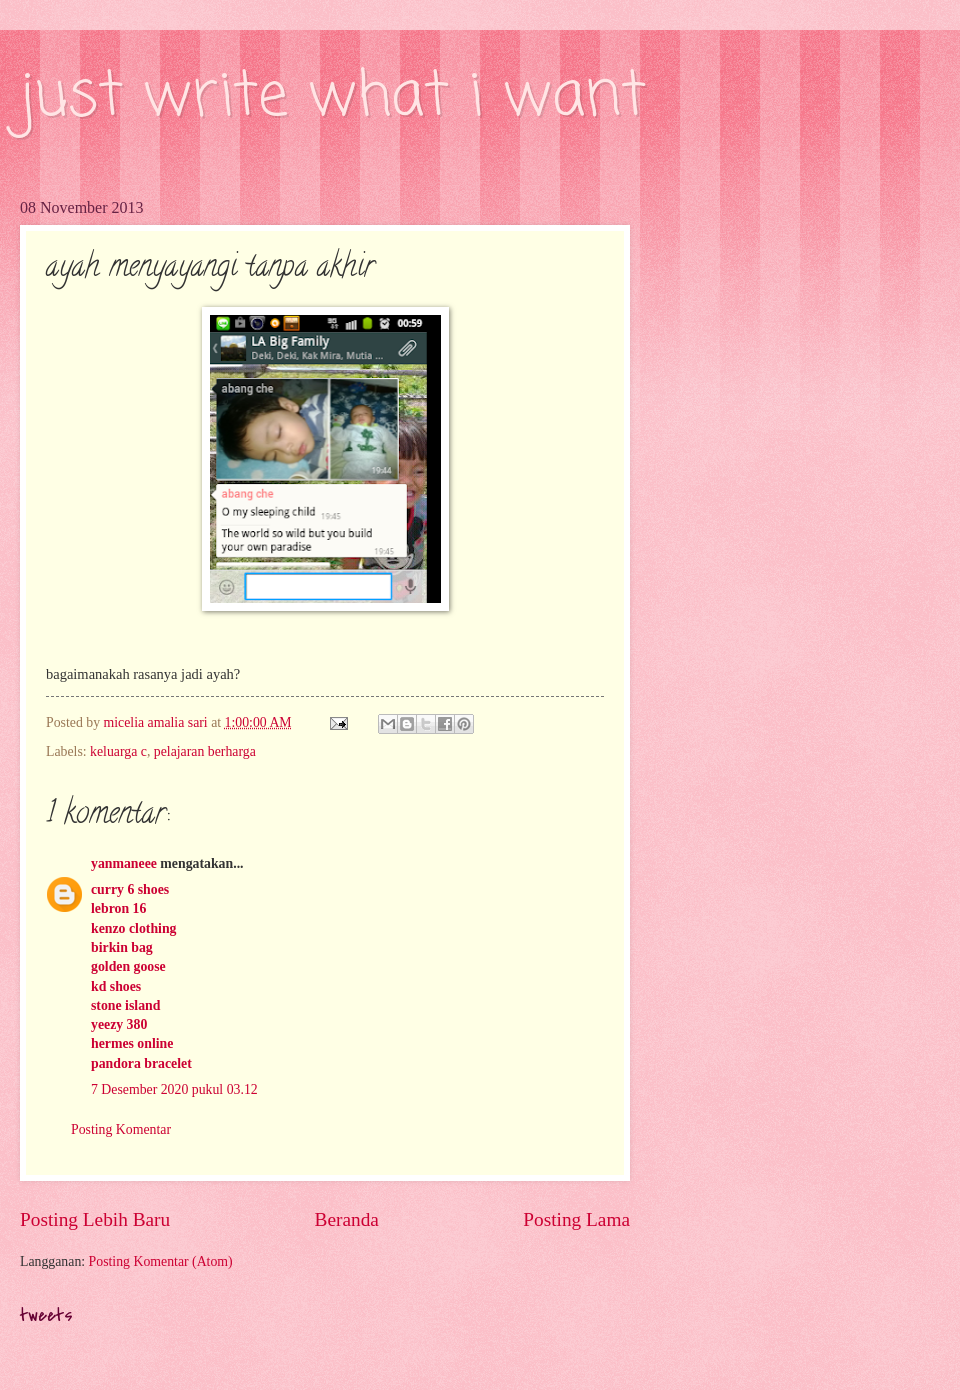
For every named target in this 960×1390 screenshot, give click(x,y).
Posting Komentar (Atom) (161, 1261)
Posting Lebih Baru (95, 1219)
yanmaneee (124, 863)
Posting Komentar (121, 1129)
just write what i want (333, 97)
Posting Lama (576, 1219)
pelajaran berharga (205, 751)
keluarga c (118, 751)
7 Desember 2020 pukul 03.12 (174, 1089)
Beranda (347, 1219)
